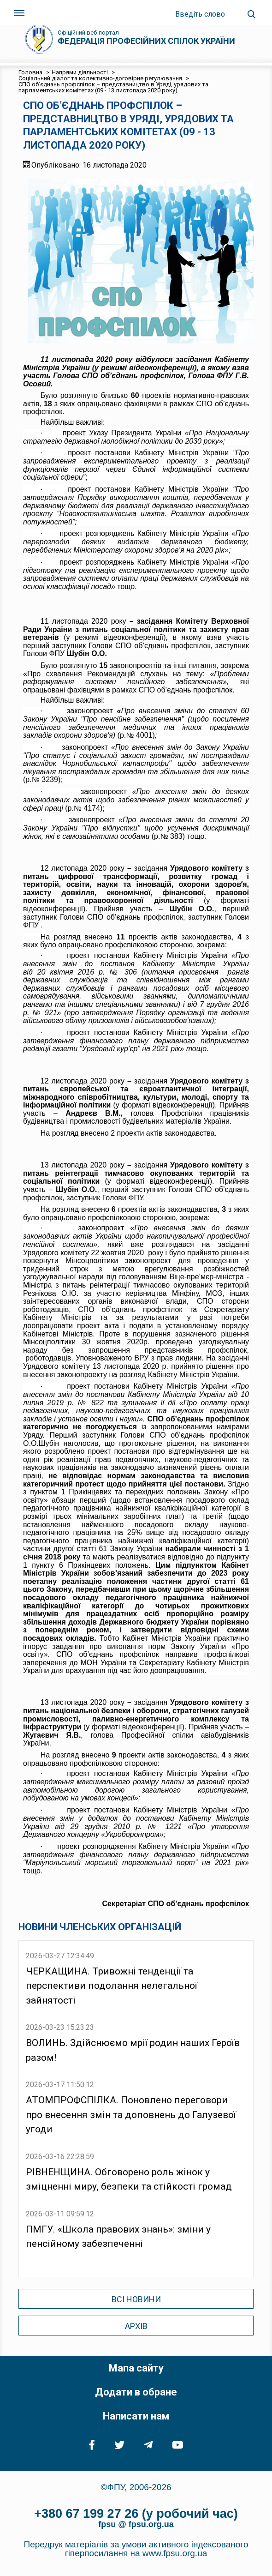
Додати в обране (136, 2392)
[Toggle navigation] (19, 13)
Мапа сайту (136, 2368)
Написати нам (136, 2416)
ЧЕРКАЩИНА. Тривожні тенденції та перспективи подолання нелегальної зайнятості (111, 1986)
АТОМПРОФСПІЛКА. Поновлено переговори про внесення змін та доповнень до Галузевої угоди (131, 2115)
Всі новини (136, 2299)
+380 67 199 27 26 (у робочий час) (136, 2514)
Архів (136, 2326)
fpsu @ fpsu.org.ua (136, 2524)
